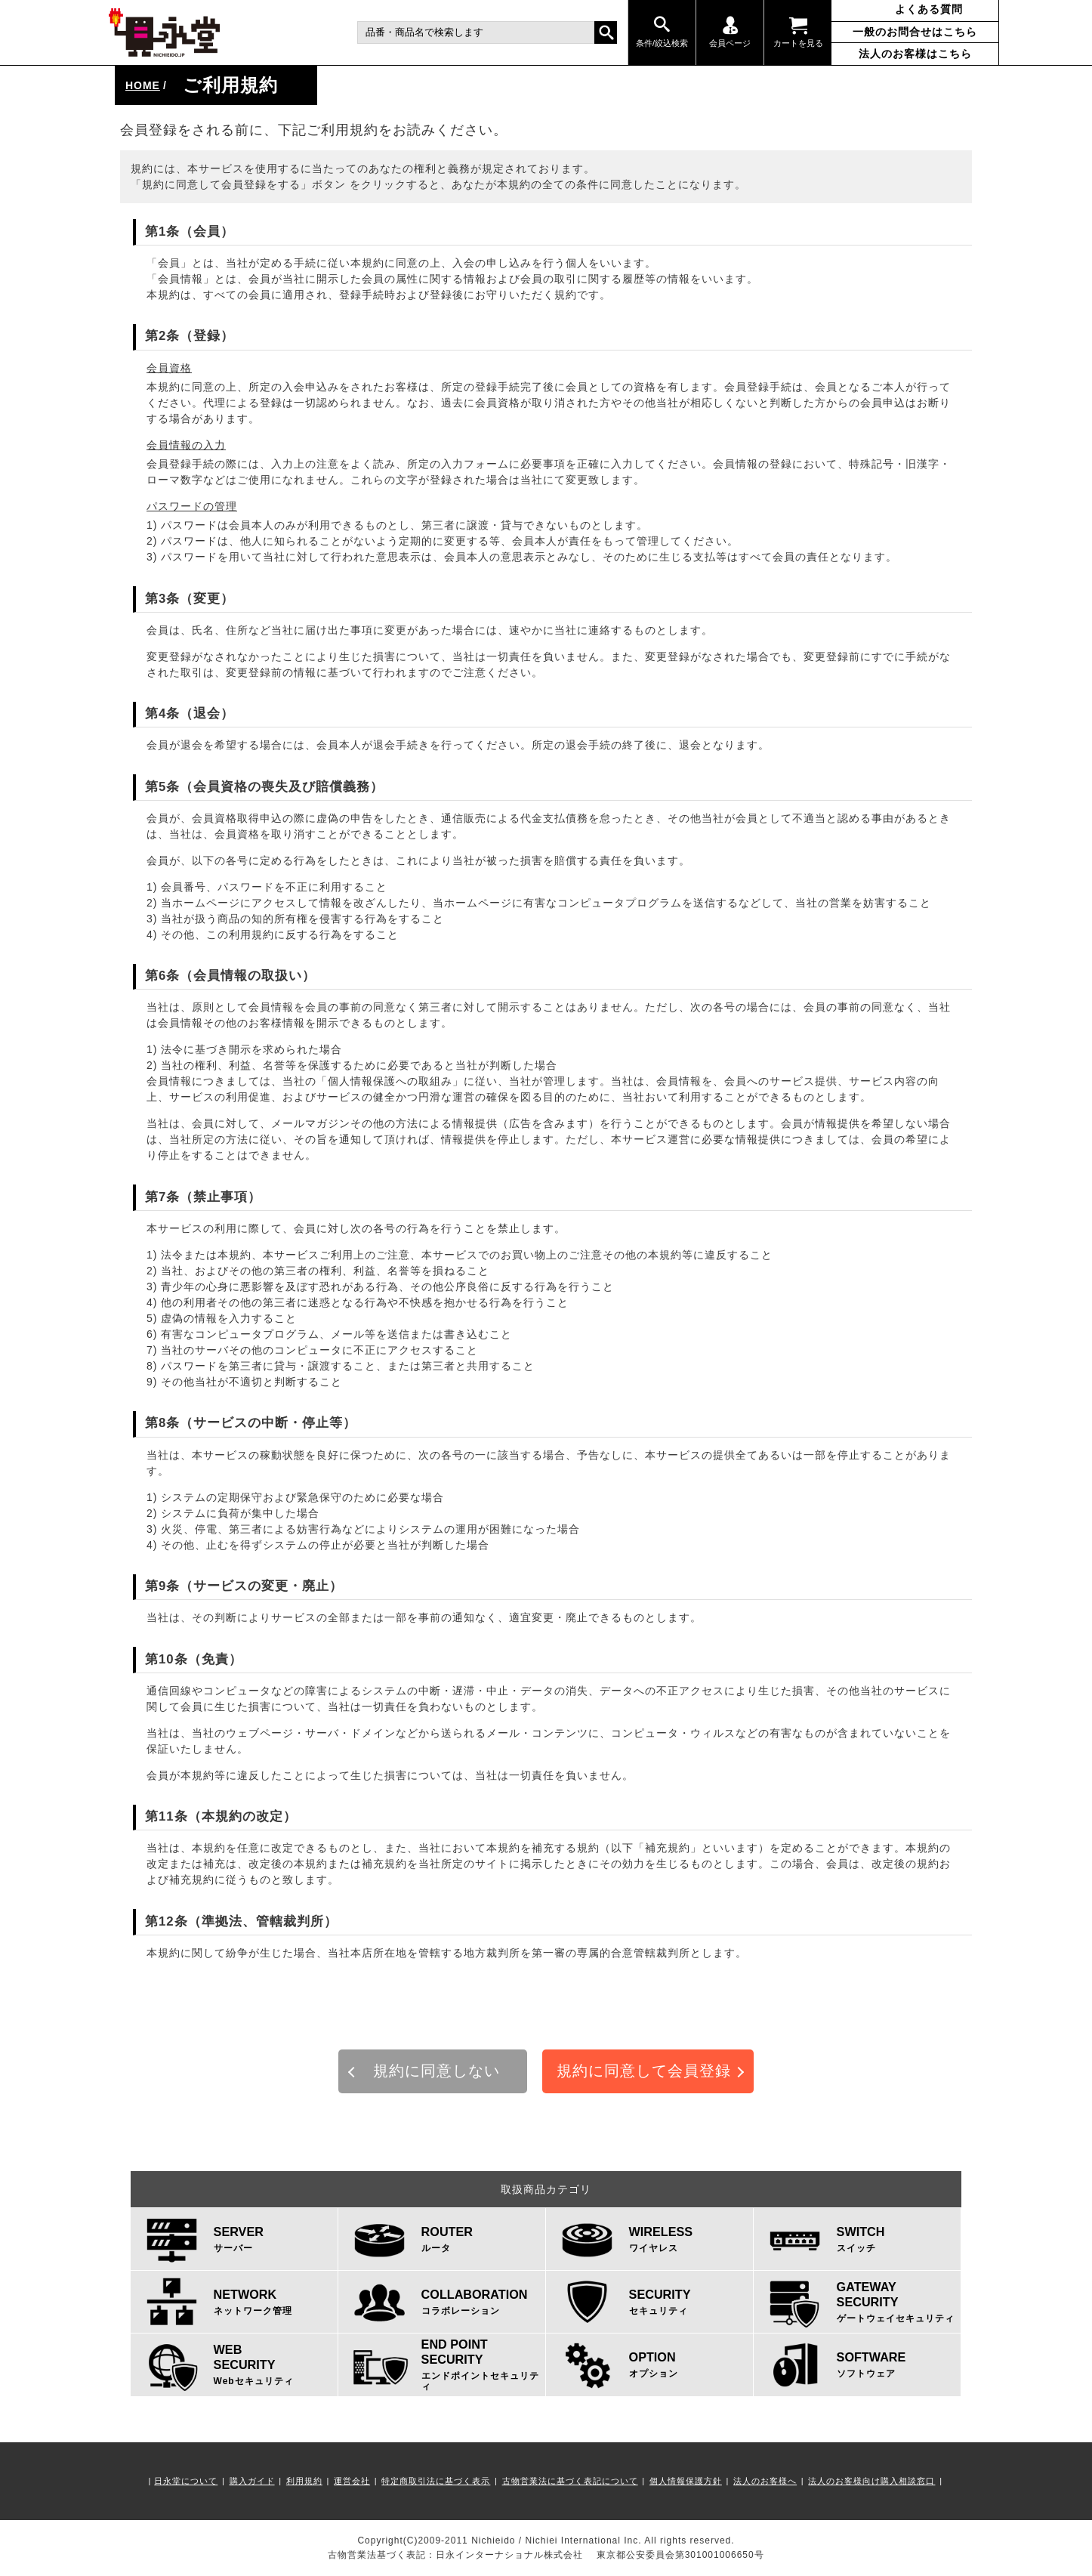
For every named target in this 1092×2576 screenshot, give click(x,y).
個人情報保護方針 (685, 2480)
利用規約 (304, 2480)
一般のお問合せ (915, 31)
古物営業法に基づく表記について (570, 2480)
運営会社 (352, 2480)
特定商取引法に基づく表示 (435, 2480)
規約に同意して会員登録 (644, 2070)
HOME (142, 85)
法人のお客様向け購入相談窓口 (871, 2480)
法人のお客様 (915, 53)
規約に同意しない (436, 2070)
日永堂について (185, 2480)
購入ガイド (252, 2480)
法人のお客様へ (765, 2480)
